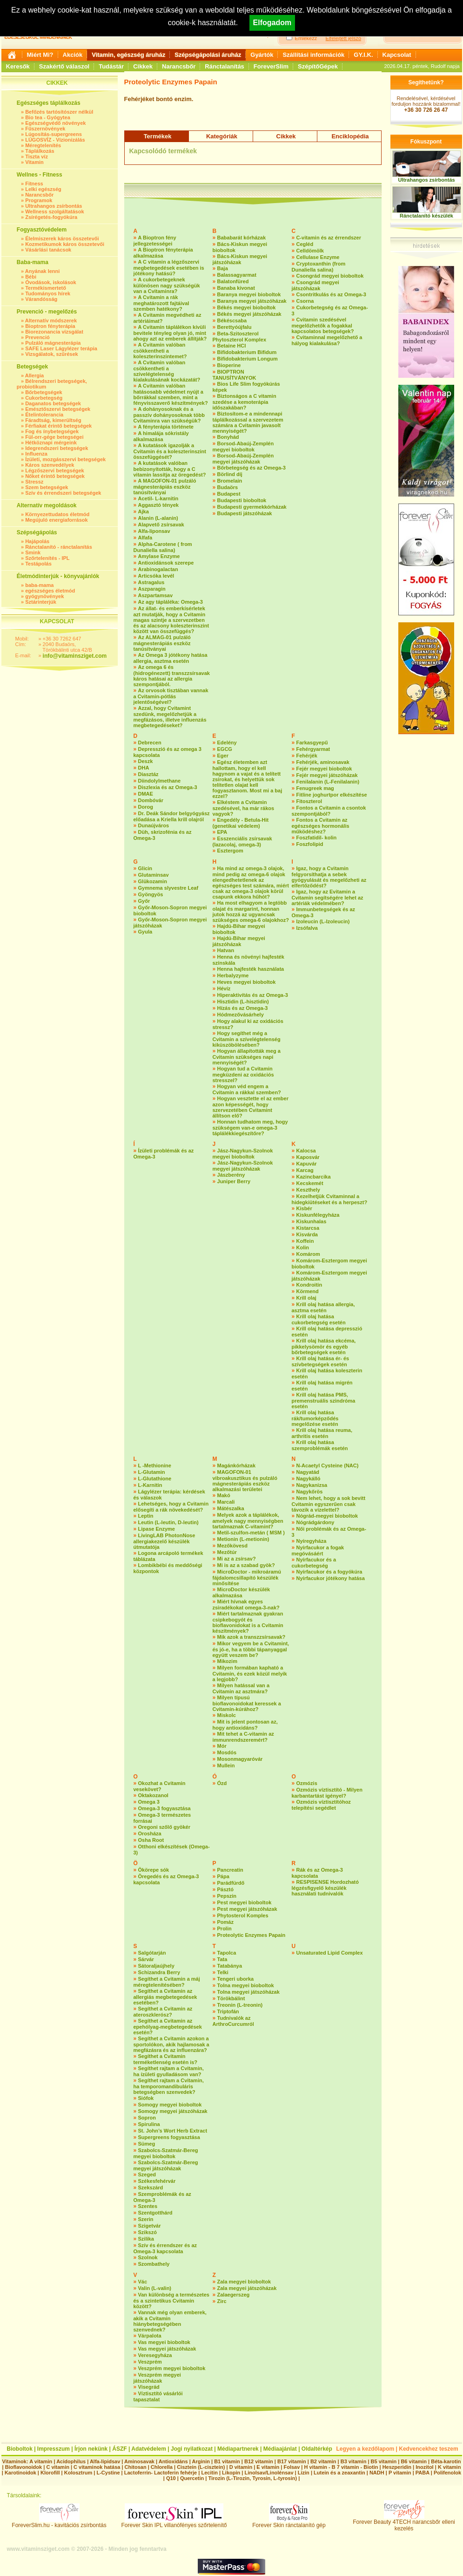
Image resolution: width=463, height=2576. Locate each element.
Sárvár (146, 1959)
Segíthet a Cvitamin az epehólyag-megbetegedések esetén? (168, 2026)
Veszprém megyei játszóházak (157, 2378)
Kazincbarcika (313, 1176)
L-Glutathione (155, 1478)
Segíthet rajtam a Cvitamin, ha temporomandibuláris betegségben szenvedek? (169, 2086)
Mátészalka (230, 1508)
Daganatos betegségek (53, 403)
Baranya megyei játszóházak (252, 301)
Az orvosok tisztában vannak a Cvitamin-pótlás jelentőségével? (171, 696)
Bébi (30, 276)
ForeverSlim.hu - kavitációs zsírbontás (59, 2522)
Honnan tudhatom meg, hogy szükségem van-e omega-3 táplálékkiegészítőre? (250, 1127)
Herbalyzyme (233, 975)
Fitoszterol (309, 801)
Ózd (222, 1783)
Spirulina (149, 2124)
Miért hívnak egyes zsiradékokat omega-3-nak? (246, 1604)
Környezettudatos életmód (57, 514)
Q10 (171, 2478)
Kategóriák (221, 136)
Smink (32, 552)
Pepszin (227, 1896)
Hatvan (226, 950)
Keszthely (308, 1190)
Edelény (227, 742)
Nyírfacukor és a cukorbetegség (314, 1562)
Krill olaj (306, 1298)
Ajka (143, 511)
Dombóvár (150, 800)
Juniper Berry (234, 1181)
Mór (222, 1746)
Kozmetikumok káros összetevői (64, 244)
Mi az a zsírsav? (236, 1558)
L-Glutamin (151, 1472)
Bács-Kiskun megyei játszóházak (240, 259)
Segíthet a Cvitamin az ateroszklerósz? (163, 2011)
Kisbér (304, 1208)
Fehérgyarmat (313, 749)
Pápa (223, 1876)
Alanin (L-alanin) (158, 518)
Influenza (36, 454)
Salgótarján (152, 1953)
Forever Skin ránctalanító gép (288, 2522)
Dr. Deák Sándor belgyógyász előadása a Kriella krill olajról (172, 816)
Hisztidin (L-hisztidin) (243, 1001)
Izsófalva (307, 928)
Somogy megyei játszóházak (173, 2111)
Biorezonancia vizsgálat (54, 331)
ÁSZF (119, 2449)
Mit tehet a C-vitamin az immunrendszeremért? (243, 1737)
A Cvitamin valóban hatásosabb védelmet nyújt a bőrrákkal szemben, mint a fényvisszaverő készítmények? (171, 394)
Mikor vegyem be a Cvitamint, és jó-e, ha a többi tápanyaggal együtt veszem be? (251, 1649)
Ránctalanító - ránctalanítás (58, 547)
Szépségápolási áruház (207, 54)
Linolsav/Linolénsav (268, 2472)
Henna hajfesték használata (250, 969)
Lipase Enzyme (156, 1529)
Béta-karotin (446, 2461)
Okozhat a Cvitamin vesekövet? (160, 1786)
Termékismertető (45, 288)
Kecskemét (309, 1183)
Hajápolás (37, 541)
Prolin (224, 1928)
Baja (222, 268)
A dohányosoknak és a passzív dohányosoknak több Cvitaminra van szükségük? (169, 414)
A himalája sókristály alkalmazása (161, 436)
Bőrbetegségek (43, 392)
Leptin (146, 1516)
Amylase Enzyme (159, 556)
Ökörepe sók (153, 1870)
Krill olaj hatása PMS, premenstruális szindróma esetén (324, 1400)
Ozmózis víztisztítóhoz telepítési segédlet (321, 1805)
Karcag (305, 1170)
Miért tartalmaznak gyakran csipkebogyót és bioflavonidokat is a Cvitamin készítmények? (248, 1622)
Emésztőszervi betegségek (57, 409)
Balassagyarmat (236, 275)
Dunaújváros (153, 825)
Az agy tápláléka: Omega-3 (170, 602)
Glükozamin (152, 881)
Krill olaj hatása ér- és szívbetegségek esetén (320, 1361)
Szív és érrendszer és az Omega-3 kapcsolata (165, 2248)
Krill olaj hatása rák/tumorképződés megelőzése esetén (315, 1418)
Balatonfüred (233, 281)
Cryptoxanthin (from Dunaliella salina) (319, 267)
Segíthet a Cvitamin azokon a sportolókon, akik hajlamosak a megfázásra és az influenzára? (171, 2044)
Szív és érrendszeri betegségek (63, 493)
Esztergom (230, 850)
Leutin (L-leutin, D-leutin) (168, 1522)
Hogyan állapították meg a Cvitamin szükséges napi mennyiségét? (247, 1056)
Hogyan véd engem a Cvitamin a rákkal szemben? (247, 1089)
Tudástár (111, 66)
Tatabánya (229, 1966)
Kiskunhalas (311, 1221)
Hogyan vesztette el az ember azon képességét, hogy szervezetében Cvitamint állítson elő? (251, 1107)
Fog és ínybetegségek (52, 431)
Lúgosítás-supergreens (53, 134)
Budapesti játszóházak (244, 513)
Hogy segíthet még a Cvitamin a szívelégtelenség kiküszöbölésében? (247, 1039)
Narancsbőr (178, 66)
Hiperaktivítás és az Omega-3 (252, 995)
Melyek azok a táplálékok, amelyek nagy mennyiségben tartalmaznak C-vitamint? (248, 1520)
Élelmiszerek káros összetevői (62, 238)
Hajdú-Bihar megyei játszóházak (239, 941)
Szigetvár (149, 2225)
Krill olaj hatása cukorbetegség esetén (319, 1319)
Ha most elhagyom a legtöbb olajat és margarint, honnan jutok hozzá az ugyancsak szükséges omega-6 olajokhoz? (251, 911)
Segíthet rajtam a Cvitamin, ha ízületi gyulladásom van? (169, 2071)
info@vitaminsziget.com (75, 656)
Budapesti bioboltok (242, 500)
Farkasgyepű (312, 742)
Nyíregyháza (311, 1541)
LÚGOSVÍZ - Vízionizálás (55, 140)
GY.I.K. (363, 54)
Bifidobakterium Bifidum (247, 352)
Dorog (145, 807)
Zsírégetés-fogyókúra (51, 217)
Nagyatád (308, 1472)
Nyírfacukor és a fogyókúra (329, 1571)
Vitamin (34, 162)
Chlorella (162, 2467)
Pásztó (225, 1889)
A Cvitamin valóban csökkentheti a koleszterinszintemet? (160, 350)
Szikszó (147, 2232)
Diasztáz (148, 774)
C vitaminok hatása (97, 2467)
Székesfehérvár (157, 2181)
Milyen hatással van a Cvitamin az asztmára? (241, 1688)
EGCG (224, 749)
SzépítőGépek (318, 66)
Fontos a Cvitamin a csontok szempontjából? (329, 811)
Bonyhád (228, 437)
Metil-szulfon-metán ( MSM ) (251, 1532)
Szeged (147, 2174)
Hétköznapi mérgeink (51, 442)
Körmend (307, 1291)
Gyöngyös (150, 894)
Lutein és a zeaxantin (339, 2472)
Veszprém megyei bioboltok (172, 2368)
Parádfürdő (231, 1883)
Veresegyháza (155, 2355)
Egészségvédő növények (55, 123)
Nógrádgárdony (315, 1522)
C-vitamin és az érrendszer (328, 237)
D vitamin (241, 2467)
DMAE (145, 794)
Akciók (73, 54)
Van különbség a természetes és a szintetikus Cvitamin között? (171, 2300)
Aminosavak (139, 2461)
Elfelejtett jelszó (343, 38)
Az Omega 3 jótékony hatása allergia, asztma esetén (171, 658)
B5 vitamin (384, 2461)
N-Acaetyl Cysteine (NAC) (327, 1465)
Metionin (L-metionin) (243, 1539)
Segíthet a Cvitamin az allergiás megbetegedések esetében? (165, 1996)
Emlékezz (306, 38)
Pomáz (225, 1922)
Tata (222, 1959)
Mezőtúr (227, 1552)
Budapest (229, 494)
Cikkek (143, 66)
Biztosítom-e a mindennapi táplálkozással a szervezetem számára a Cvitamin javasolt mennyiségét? (248, 422)
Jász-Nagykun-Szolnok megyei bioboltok (243, 1153)
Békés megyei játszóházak (249, 314)
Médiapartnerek (238, 2449)
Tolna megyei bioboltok (245, 1985)
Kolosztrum (78, 2472)
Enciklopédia (350, 136)
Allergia (34, 375)
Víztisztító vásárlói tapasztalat (158, 2396)
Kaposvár (308, 1157)
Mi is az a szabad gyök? (246, 1565)
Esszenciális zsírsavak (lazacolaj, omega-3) (242, 841)
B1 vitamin (227, 2461)
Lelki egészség (43, 189)
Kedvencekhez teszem (428, 2449)
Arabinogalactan (158, 569)
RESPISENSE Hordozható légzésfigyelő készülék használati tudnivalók (325, 1887)
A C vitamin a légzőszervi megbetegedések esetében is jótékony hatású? (169, 267)
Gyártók (261, 54)
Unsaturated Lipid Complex (329, 1953)
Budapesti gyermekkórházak (252, 507)
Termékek (158, 136)
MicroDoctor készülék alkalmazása (241, 1592)
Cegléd (305, 244)
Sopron (147, 2117)
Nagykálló (308, 1478)
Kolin (302, 1247)
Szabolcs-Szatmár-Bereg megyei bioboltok (166, 2153)
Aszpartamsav (155, 595)
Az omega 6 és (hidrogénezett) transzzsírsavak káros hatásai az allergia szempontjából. (172, 675)
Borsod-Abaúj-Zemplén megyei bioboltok (243, 446)
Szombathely (154, 2264)
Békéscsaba (232, 320)
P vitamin (401, 2472)
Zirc (222, 2301)
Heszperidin (397, 2467)
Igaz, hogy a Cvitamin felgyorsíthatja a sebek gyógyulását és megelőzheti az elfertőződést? (329, 876)
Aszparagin (152, 589)
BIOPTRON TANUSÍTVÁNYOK (234, 375)
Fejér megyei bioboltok (324, 768)
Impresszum (53, 2449)
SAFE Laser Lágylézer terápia (61, 348)
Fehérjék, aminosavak (322, 762)
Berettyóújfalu (234, 327)
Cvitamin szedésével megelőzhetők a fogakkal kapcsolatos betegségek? (323, 325)
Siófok (146, 2098)
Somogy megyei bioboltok (170, 2104)
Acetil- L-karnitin (158, 498)
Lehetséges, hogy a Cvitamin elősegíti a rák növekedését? (171, 1507)
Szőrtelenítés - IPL (47, 558)
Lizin (303, 2472)
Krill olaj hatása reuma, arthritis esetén (322, 1433)
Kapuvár (306, 1163)
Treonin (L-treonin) (240, 2005)
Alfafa (145, 537)
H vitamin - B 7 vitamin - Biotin (341, 2467)
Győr (144, 901)
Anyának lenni (42, 271)
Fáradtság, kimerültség (53, 420)
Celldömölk (310, 250)
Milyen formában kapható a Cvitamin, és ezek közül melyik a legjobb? (250, 1673)
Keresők (18, 66)
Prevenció (37, 337)
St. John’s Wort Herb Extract (173, 2130)
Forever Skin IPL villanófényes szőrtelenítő (174, 2522)
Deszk (145, 761)
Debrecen (149, 742)
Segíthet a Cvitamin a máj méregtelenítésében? (167, 1982)
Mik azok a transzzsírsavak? (251, 1637)
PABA (423, 2472)
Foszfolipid (309, 844)
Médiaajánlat (280, 2449)
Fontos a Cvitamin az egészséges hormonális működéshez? (320, 825)
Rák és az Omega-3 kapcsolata (317, 1873)
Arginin (201, 2461)
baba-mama (39, 585)
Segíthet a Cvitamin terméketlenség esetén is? (166, 2059)
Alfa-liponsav (154, 531)
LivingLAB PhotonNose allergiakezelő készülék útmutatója (164, 1541)
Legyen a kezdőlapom (365, 2449)
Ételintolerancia (44, 414)
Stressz (34, 481)
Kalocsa (306, 1150)
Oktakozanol (153, 1795)
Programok (38, 200)
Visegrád (149, 2387)
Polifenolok (447, 2472)
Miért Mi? (40, 54)
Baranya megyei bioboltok (249, 294)
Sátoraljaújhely (156, 1966)
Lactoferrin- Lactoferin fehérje (160, 2472)
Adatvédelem (148, 2449)
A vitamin (40, 2461)
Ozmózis (306, 1783)
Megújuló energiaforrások (56, 520)
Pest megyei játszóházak (247, 1909)
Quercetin (192, 2478)
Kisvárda (307, 1234)
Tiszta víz (36, 156)
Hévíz (224, 988)
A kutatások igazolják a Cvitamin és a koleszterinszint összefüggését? (170, 451)
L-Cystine (108, 2472)
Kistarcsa (308, 1228)
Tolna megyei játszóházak (248, 1992)
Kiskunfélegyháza (318, 1215)
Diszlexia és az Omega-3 (167, 787)
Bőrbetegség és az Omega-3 (251, 467)
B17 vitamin (291, 2461)
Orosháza (149, 1833)
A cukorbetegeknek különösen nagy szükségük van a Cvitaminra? (167, 285)
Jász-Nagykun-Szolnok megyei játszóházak (243, 1166)
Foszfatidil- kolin (316, 837)
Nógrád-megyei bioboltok (327, 1516)
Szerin (146, 2219)
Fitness (34, 183)
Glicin (145, 868)
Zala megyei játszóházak (247, 2288)
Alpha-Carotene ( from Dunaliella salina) (163, 547)
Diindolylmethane (159, 781)
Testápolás (38, 563)
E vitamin (267, 2467)
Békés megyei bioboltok (246, 307)
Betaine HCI (231, 345)
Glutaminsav (153, 875)
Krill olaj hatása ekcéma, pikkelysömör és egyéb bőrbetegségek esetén (324, 1346)
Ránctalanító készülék (426, 215)
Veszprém (150, 2362)
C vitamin (57, 2467)
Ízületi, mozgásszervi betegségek (65, 459)
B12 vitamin (258, 2461)
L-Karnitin (150, 1485)
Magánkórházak (236, 1465)
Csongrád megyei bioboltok (330, 276)
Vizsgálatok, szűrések (51, 354)
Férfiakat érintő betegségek (58, 426)
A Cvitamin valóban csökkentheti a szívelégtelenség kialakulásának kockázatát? (167, 371)
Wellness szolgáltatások (54, 211)
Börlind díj (229, 474)
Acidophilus (71, 2461)
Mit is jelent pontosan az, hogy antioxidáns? (245, 1725)
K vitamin (449, 2467)
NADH (376, 2472)
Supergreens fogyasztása (169, 2137)
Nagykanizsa (312, 1485)
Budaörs (227, 487)
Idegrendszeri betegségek (56, 448)
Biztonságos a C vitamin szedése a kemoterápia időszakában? (244, 401)
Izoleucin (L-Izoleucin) (323, 921)
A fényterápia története (166, 426)
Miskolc (226, 1715)
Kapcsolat (396, 54)
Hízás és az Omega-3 (242, 1008)
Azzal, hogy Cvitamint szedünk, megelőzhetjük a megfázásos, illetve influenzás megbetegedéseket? (170, 716)
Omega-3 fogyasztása (164, 1808)
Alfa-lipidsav (105, 2461)
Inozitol (425, 2467)
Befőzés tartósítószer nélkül (59, 112)
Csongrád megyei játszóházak (315, 285)
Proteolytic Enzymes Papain (251, 1935)
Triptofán (228, 2011)
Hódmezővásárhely (240, 1014)
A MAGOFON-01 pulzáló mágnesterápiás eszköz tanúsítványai (165, 486)
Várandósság (41, 299)
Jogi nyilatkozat (192, 2449)
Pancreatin (230, 1870)
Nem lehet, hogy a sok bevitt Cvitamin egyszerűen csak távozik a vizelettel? (329, 1504)
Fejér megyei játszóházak (327, 775)
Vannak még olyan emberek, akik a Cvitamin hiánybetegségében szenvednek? (170, 2321)
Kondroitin (309, 1285)
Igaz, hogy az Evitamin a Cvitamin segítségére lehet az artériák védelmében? (327, 897)
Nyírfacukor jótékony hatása (330, 1578)
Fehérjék (306, 755)
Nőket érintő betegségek (55, 476)
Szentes (148, 2206)
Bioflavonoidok (23, 2467)
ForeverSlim (271, 66)
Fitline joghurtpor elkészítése (331, 794)
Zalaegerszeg (233, 2294)
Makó (223, 1495)
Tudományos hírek (47, 293)
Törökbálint (231, 1998)
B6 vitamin (414, 2461)
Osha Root (151, 1840)
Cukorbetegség (43, 398)
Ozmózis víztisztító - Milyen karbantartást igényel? (327, 1793)
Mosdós (227, 1752)
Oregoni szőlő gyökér (164, 1827)
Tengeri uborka (235, 1979)
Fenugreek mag (315, 788)
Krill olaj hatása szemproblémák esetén (320, 1445)
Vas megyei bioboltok (164, 2342)
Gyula (145, 931)
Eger (222, 755)
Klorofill (50, 2472)
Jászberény (231, 1175)
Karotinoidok (20, 2472)
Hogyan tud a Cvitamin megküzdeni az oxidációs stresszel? (243, 1074)
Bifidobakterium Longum (247, 358)
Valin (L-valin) (155, 2288)
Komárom (308, 1254)
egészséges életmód (50, 590)
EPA (222, 832)
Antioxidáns (173, 2461)
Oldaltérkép (317, 2449)
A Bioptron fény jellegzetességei (155, 240)
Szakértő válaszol (64, 66)
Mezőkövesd (232, 1545)
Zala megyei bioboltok (244, 2281)
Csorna (305, 301)
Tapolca (226, 1953)
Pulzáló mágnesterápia (53, 343)
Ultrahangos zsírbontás (53, 206)
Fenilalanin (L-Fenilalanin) (328, 781)
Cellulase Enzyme (318, 257)
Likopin (231, 2472)
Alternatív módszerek (51, 320)
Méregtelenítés (43, 145)
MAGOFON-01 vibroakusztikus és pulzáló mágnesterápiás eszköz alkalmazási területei (245, 1480)
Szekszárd (150, 2187)
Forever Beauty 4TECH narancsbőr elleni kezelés (404, 2523)
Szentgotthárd (155, 2212)
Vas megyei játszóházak (167, 2348)
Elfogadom (272, 23)
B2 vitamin (323, 2461)
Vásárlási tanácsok (48, 249)
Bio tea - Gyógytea (47, 117)
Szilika (146, 2239)
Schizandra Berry (159, 1972)
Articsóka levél (156, 576)
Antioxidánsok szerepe (166, 563)
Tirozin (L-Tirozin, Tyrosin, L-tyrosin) (252, 2478)
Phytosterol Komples (242, 1915)
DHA (143, 767)
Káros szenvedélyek (49, 465)
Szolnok (148, 2257)
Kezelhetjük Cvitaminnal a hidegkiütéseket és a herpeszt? (330, 1199)
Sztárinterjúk (40, 602)
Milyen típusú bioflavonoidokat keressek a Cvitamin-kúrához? (247, 1703)
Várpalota (149, 2335)
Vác (143, 2281)
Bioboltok (20, 2449)
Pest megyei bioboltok (244, 1902)
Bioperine (229, 365)
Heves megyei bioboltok (246, 982)
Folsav (291, 2467)
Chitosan (136, 2467)
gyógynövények (44, 596)
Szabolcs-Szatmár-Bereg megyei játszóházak (166, 2165)
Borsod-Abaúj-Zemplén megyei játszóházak (243, 458)
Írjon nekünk (90, 2449)
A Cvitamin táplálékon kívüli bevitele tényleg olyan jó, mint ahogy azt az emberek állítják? (170, 332)
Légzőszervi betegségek (54, 470)
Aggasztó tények (158, 505)
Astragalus (151, 582)
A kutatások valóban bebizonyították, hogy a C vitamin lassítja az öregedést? (170, 468)
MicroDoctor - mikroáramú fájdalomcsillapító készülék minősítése (247, 1577)
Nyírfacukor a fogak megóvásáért (318, 1550)
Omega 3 (149, 1802)
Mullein (226, 1765)
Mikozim (227, 1661)
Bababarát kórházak (241, 237)
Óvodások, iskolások (50, 282)
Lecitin (209, 2472)
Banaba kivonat (236, 288)
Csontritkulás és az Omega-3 (331, 294)
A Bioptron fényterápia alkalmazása (163, 253)
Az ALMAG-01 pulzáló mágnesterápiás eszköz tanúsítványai (162, 643)
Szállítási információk (313, 54)
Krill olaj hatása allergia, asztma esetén (323, 1307)
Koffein (305, 1241)
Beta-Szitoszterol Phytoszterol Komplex (240, 336)
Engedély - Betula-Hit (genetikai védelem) (241, 823)
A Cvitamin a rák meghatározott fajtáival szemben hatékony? (161, 303)
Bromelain (229, 481)
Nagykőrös (309, 1491)
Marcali (226, 1502)
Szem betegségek (46, 487)
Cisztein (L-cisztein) (201, 2467)
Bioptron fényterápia (50, 326)
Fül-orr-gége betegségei (54, 437)
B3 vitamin (354, 2461)
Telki (222, 1972)
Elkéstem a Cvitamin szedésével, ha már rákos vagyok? (244, 808)
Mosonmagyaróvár (240, 1759)
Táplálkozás (39, 151)
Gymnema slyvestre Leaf (168, 888)
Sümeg (146, 2144)
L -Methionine (154, 1465)
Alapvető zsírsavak (161, 524)
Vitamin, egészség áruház (128, 54)
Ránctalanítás (224, 66)
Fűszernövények (45, 128)
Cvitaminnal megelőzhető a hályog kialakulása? (327, 340)
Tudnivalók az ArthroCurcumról (233, 2021)
